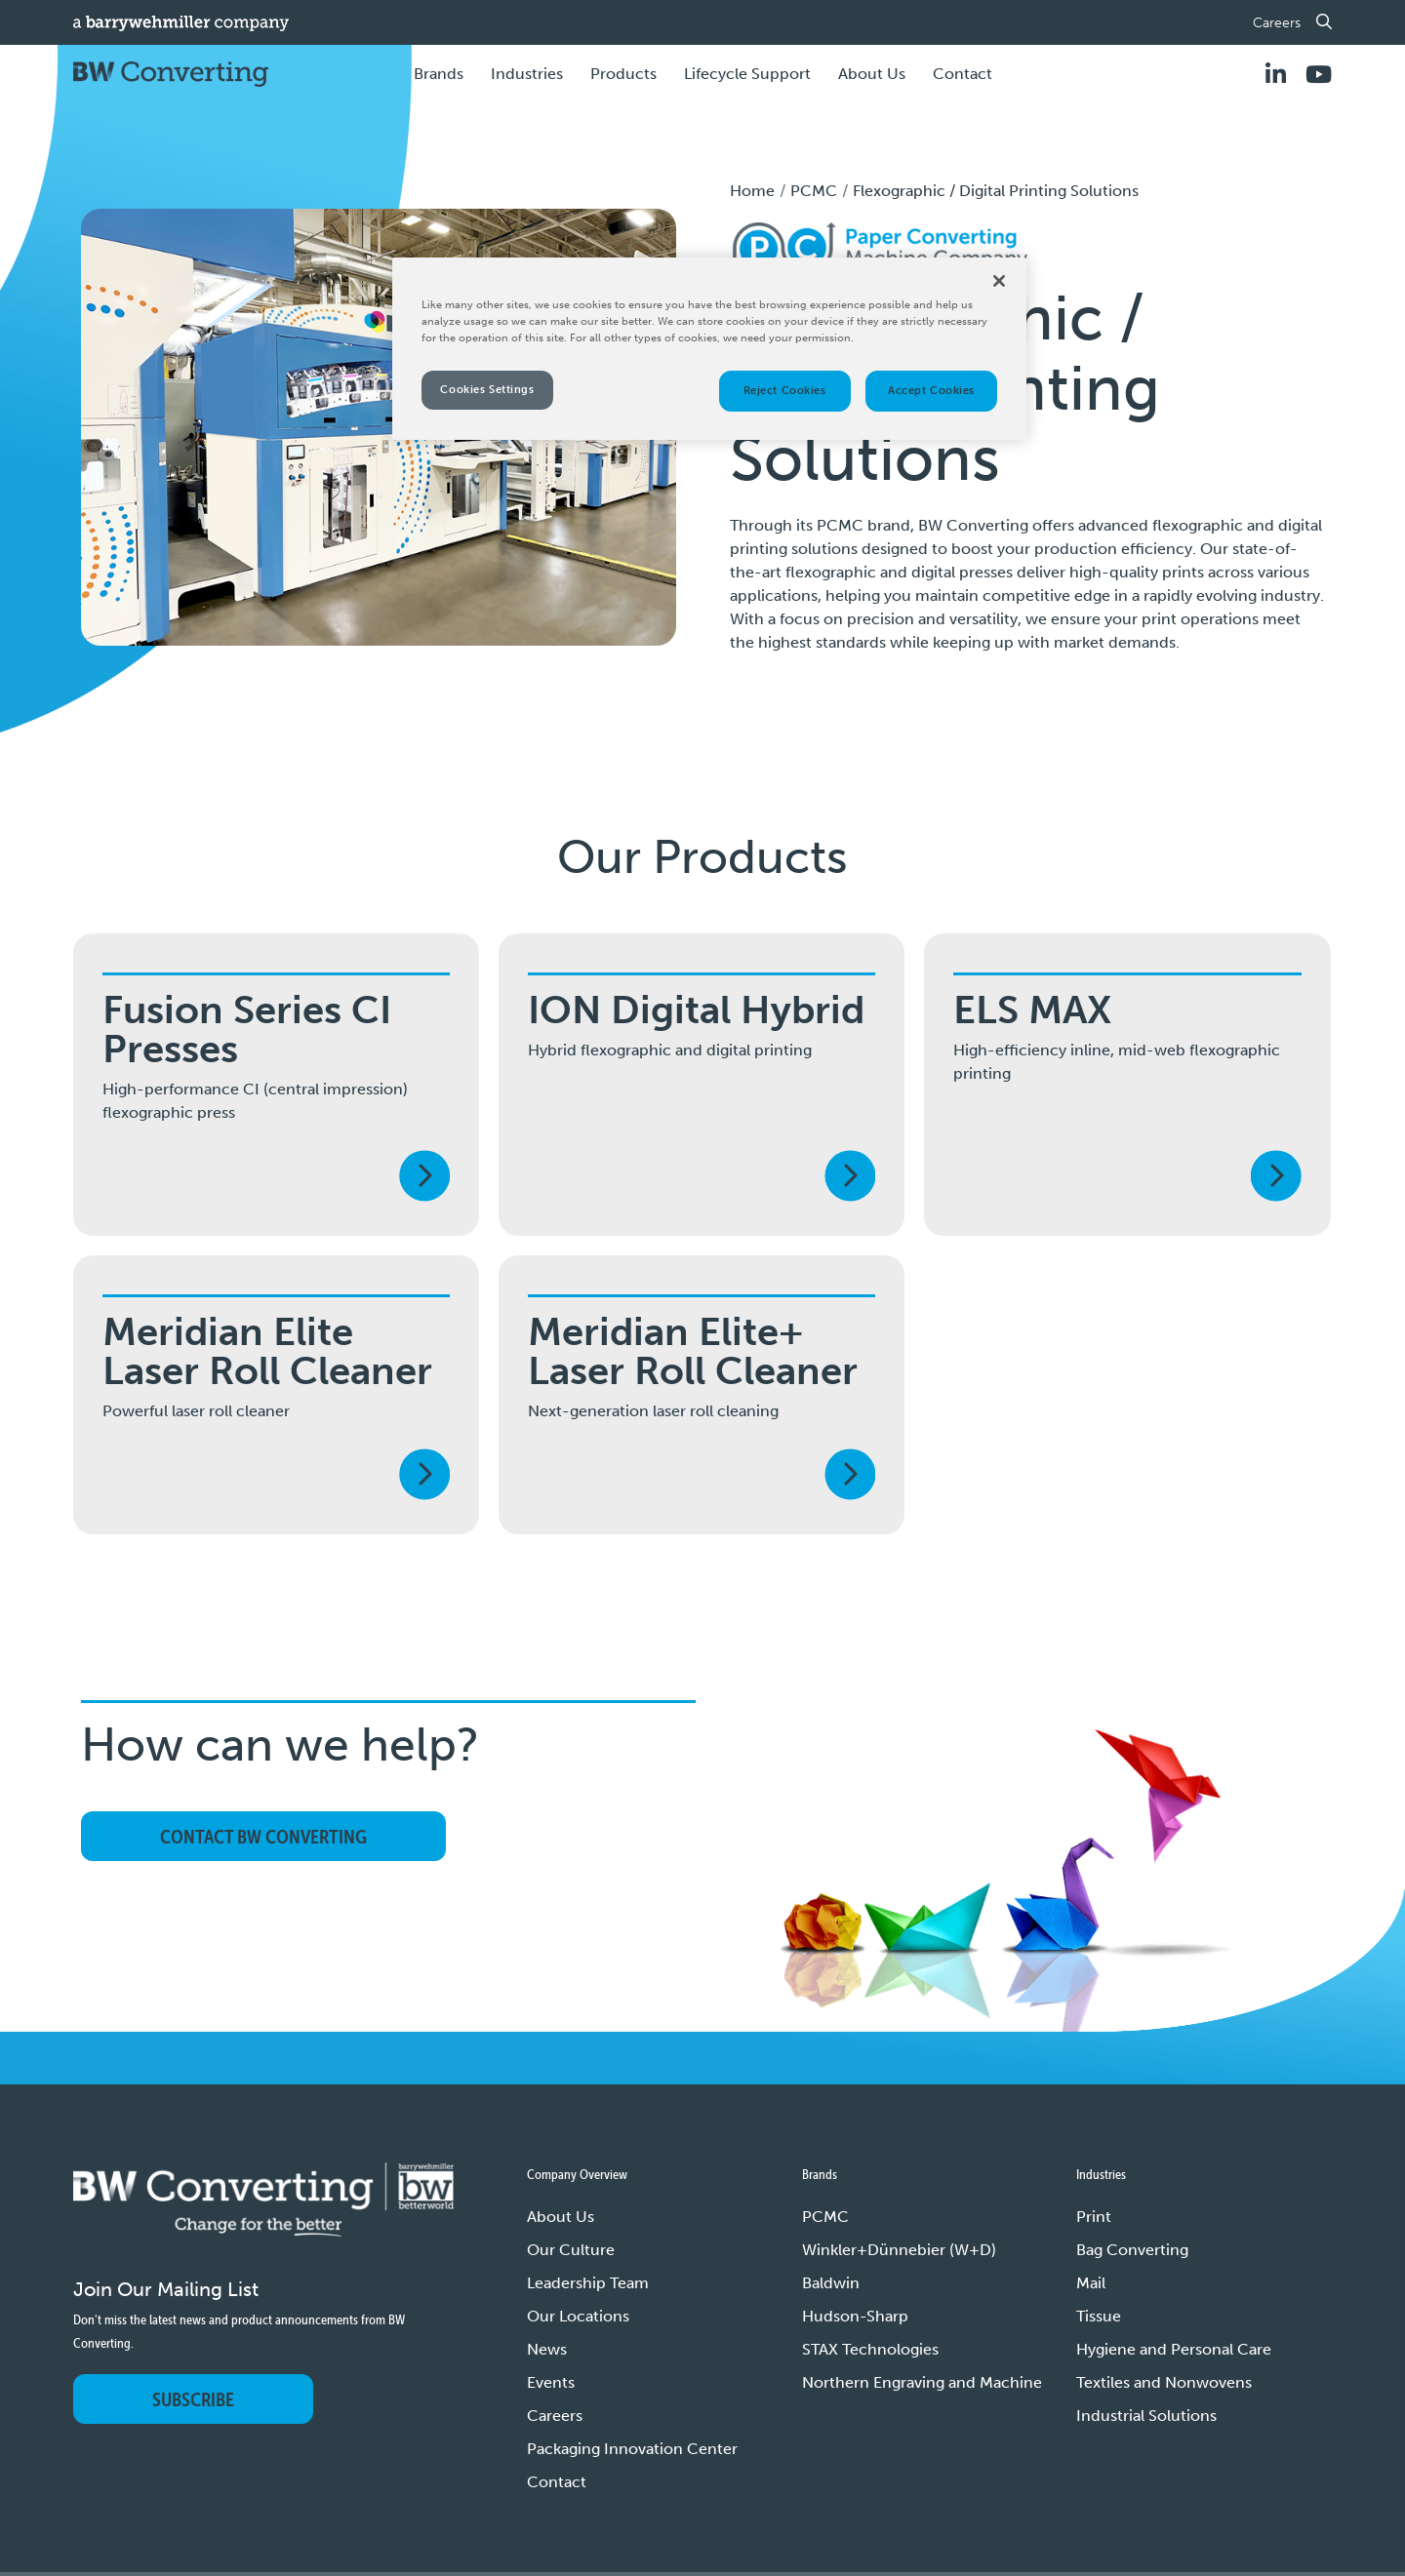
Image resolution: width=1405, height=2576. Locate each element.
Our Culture (571, 2249)
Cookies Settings (487, 389)
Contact (962, 73)
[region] (709, 349)
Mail (1090, 2283)
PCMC (813, 190)
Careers (1277, 23)
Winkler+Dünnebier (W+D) (899, 2249)
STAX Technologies (870, 2349)
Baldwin (831, 2283)
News (547, 2349)
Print (1093, 2216)
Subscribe (193, 2399)
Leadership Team (588, 2283)
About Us (560, 2216)
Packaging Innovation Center (632, 2448)
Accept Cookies (931, 390)
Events (551, 2382)
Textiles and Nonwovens (1164, 2382)
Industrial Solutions (1146, 2415)
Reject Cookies (784, 390)
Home (752, 190)
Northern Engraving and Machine (922, 2382)
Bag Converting (1132, 2249)
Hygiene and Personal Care (1173, 2349)
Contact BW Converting (263, 1836)
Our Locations (578, 2316)
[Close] (999, 280)
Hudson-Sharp (855, 2316)
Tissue (1098, 2316)
